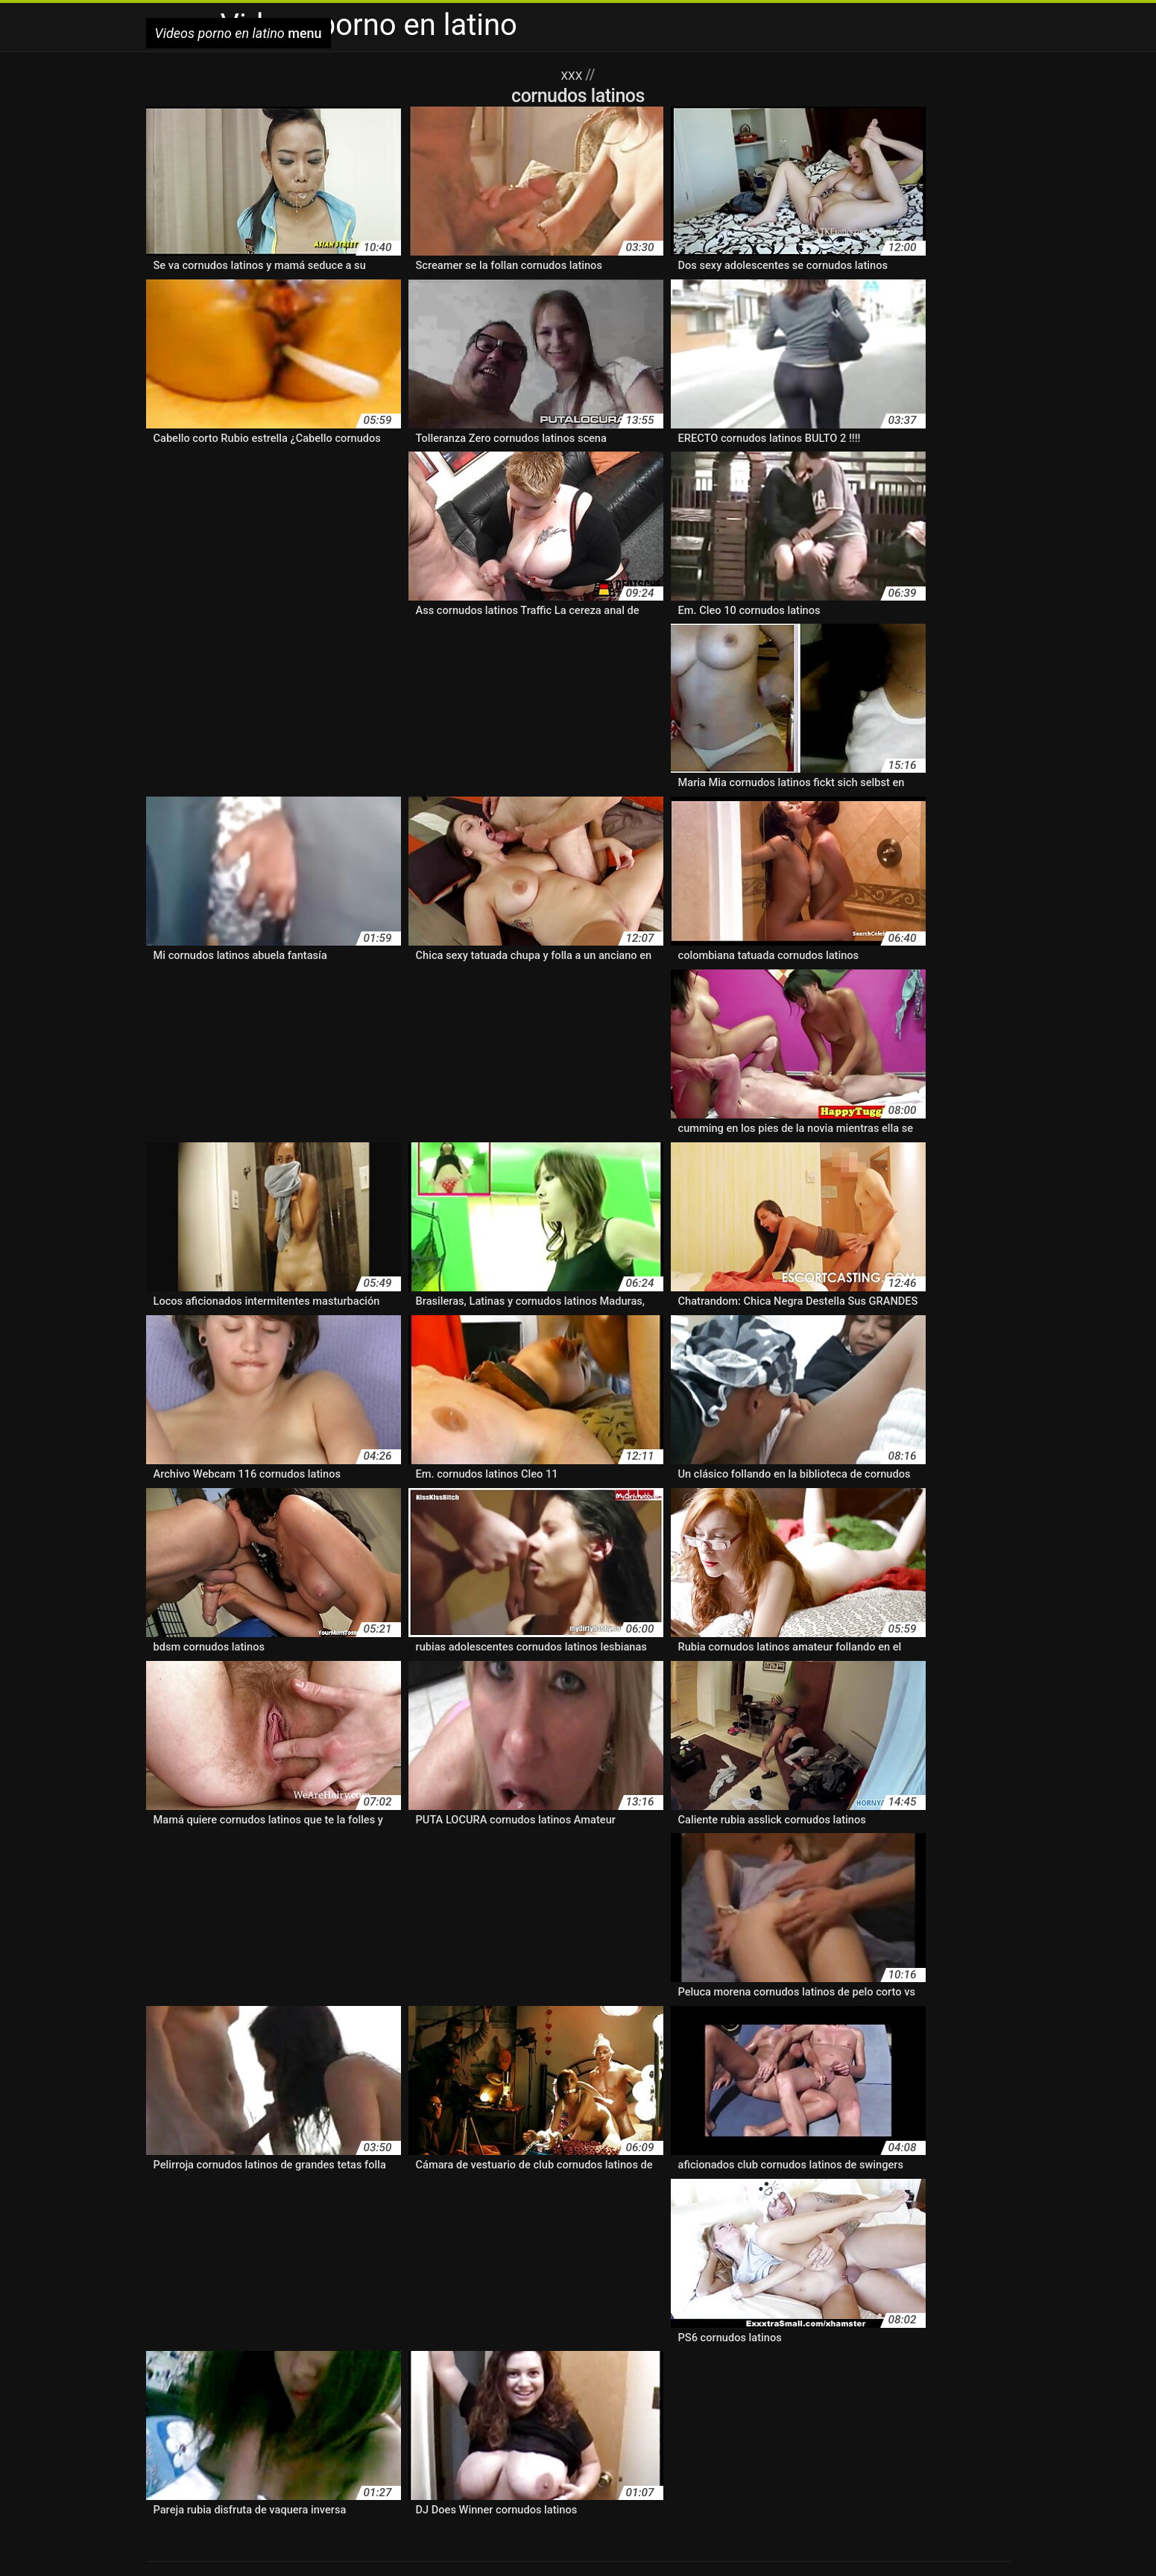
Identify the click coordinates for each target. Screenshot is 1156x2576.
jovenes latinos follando (505, 2305)
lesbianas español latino (831, 2323)
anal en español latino (385, 2162)
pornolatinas (655, 2457)
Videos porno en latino (278, 2541)
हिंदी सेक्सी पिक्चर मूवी (855, 2541)
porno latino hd (862, 2442)
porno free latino (795, 2426)
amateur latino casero (482, 2126)
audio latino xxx (634, 2198)
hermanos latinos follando (442, 2287)
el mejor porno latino (234, 2251)
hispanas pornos (393, 2305)
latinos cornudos (568, 2323)
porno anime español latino (240, 2426)
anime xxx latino (544, 2198)
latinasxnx (433, 2323)
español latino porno (612, 2251)
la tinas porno (714, 2305)
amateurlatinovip (584, 2144)
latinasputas (302, 2323)
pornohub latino (584, 2457)
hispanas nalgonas (196, 2305)
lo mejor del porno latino (502, 2341)
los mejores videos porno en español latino (831, 2341)
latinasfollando (854, 2305)
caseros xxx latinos (654, 2216)
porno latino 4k (241, 2442)
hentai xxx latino (324, 2287)
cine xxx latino (183, 2234)
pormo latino (582, 2411)
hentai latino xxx (963, 2269)
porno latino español (685, 2442)
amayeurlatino (826, 2144)
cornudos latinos (385, 2234)
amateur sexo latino (379, 2144)
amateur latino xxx (815, 2126)
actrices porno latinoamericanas (334, 2126)
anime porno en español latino (588, 2180)
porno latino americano (334, 2442)
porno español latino (703, 2426)
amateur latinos (910, 2126)
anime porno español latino (746, 2180)
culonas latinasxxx (797, 2234)
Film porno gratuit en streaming (405, 2541)
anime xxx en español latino (286, 2198)
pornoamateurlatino (497, 2457)
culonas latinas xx (695, 2234)
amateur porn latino (269, 2144)
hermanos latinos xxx (573, 2287)
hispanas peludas (297, 2305)
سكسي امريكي (636, 2557)
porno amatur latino (843, 2411)
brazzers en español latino (324, 2216)
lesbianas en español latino (690, 2323)
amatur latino (748, 2144)
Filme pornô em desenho (538, 2541)
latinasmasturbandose (205, 2323)
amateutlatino (671, 2144)
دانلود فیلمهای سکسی (949, 2541)
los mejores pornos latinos (642, 2341)
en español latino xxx (496, 2251)
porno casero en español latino (381, 2426)
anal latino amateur (498, 2162)
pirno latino (464, 2411)
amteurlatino (903, 2144)
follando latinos (221, 2269)
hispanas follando (783, 2287)
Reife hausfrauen (185, 2541)
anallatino (680, 2162)
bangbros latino (721, 2198)
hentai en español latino (613, 2269)
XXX (573, 74)
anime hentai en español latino (227, 2180)
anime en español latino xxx (785, 2162)
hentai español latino (737, 2269)
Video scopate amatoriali (657, 2541)
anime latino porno (362, 2180)
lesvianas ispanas (385, 2341)
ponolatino (521, 2411)
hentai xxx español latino (211, 2287)
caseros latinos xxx (547, 2216)
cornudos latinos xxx (490, 2234)
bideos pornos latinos (920, 2198)
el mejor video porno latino (365, 2251)
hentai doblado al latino (483, 2269)
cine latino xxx (851, 2216)
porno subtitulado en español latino (277, 2457)
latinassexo (371, 2323)
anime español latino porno (936, 2162)
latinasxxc (492, 2323)
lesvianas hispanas (283, 2341)
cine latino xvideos (759, 2216)
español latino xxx (718, 2251)
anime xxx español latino (430, 2198)
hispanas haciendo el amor (907, 2287)
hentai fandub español (856, 2269)
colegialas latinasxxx (282, 2234)
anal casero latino (275, 2162)
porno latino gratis (780, 2442)
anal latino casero (602, 2162)
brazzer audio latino (198, 2216)
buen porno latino (445, 2216)
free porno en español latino (342, 2269)
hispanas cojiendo (683, 2287)
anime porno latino (873, 2180)
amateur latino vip (713, 2126)
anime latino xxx (460, 2180)
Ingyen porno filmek (762, 2541)
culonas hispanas (596, 2234)
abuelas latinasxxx (195, 2126)
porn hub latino (653, 2411)
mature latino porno (472, 2359)
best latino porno (813, 2198)
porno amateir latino (743, 2411)
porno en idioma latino (597, 2426)
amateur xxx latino (485, 2144)
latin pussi (784, 2305)
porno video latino (405, 2457)
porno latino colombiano (449, 2442)
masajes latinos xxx (362, 2359)
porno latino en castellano (571, 2442)
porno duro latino (499, 2426)
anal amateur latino (699, 2379)
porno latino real (941, 2442)
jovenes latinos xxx (623, 2305)
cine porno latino (938, 2216)
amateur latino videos (603, 2126)
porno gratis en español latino (908, 2426)
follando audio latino (825, 2251)
